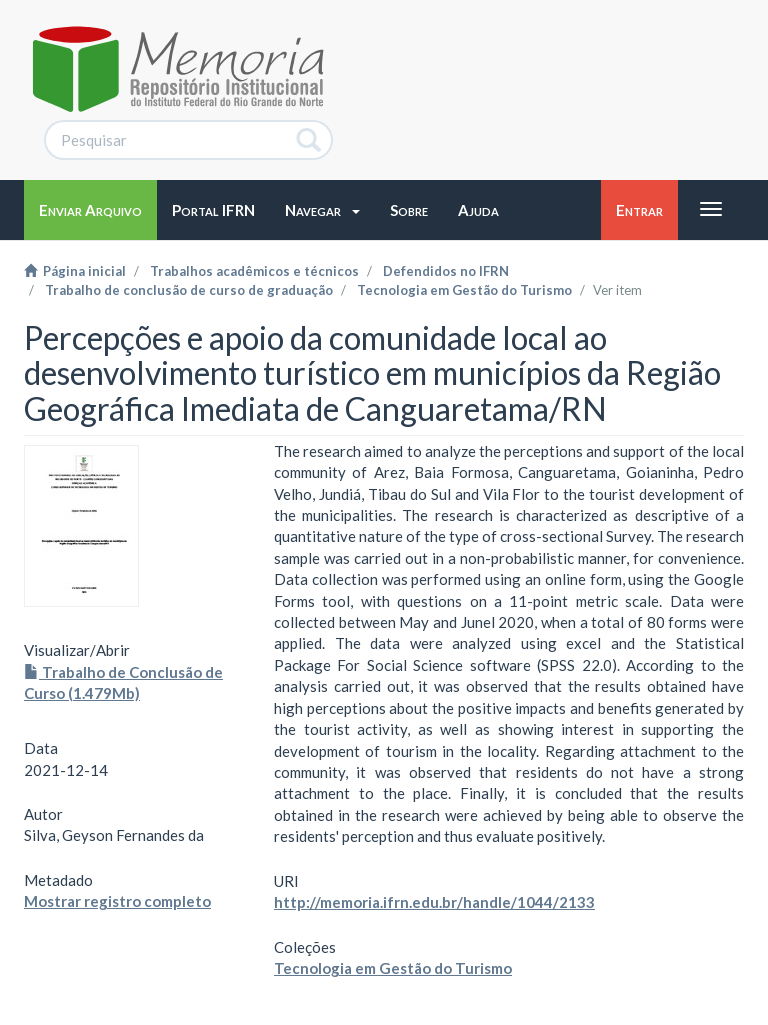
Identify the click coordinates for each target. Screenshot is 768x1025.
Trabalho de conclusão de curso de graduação (189, 290)
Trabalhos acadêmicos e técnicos (254, 271)
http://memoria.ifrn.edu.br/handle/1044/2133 (434, 902)
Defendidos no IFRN (446, 271)
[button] (322, 210)
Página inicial (75, 271)
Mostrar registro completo (117, 901)
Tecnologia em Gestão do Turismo (464, 290)
